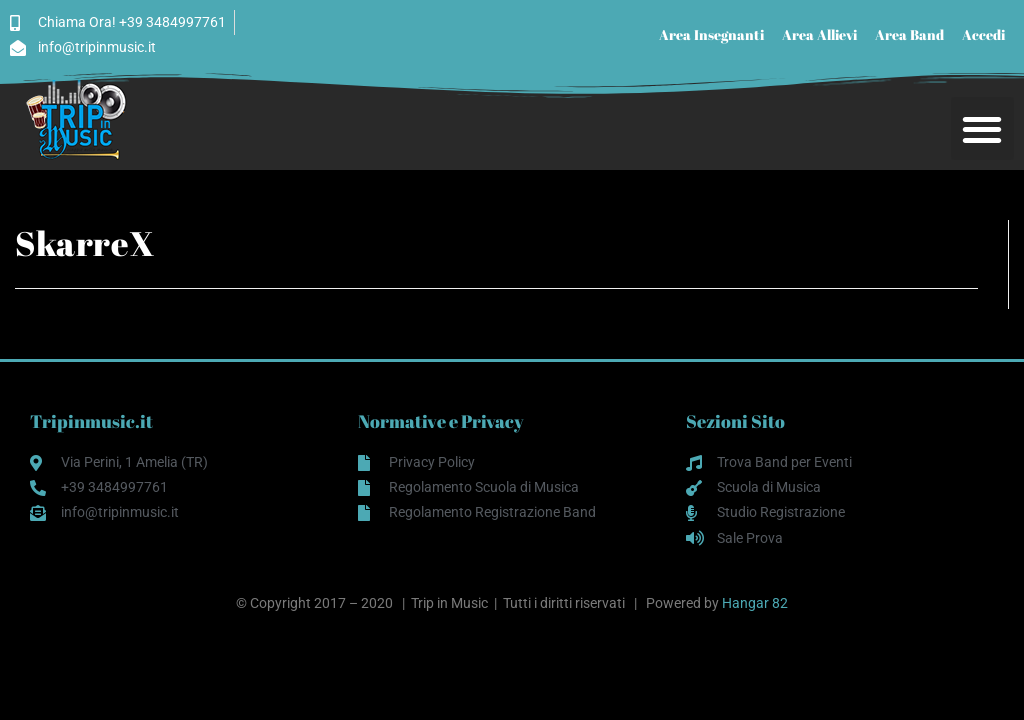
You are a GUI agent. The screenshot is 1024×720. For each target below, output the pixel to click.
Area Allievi (819, 34)
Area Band (909, 34)
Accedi (983, 34)
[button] (982, 128)
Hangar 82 (755, 603)
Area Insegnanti (711, 34)
